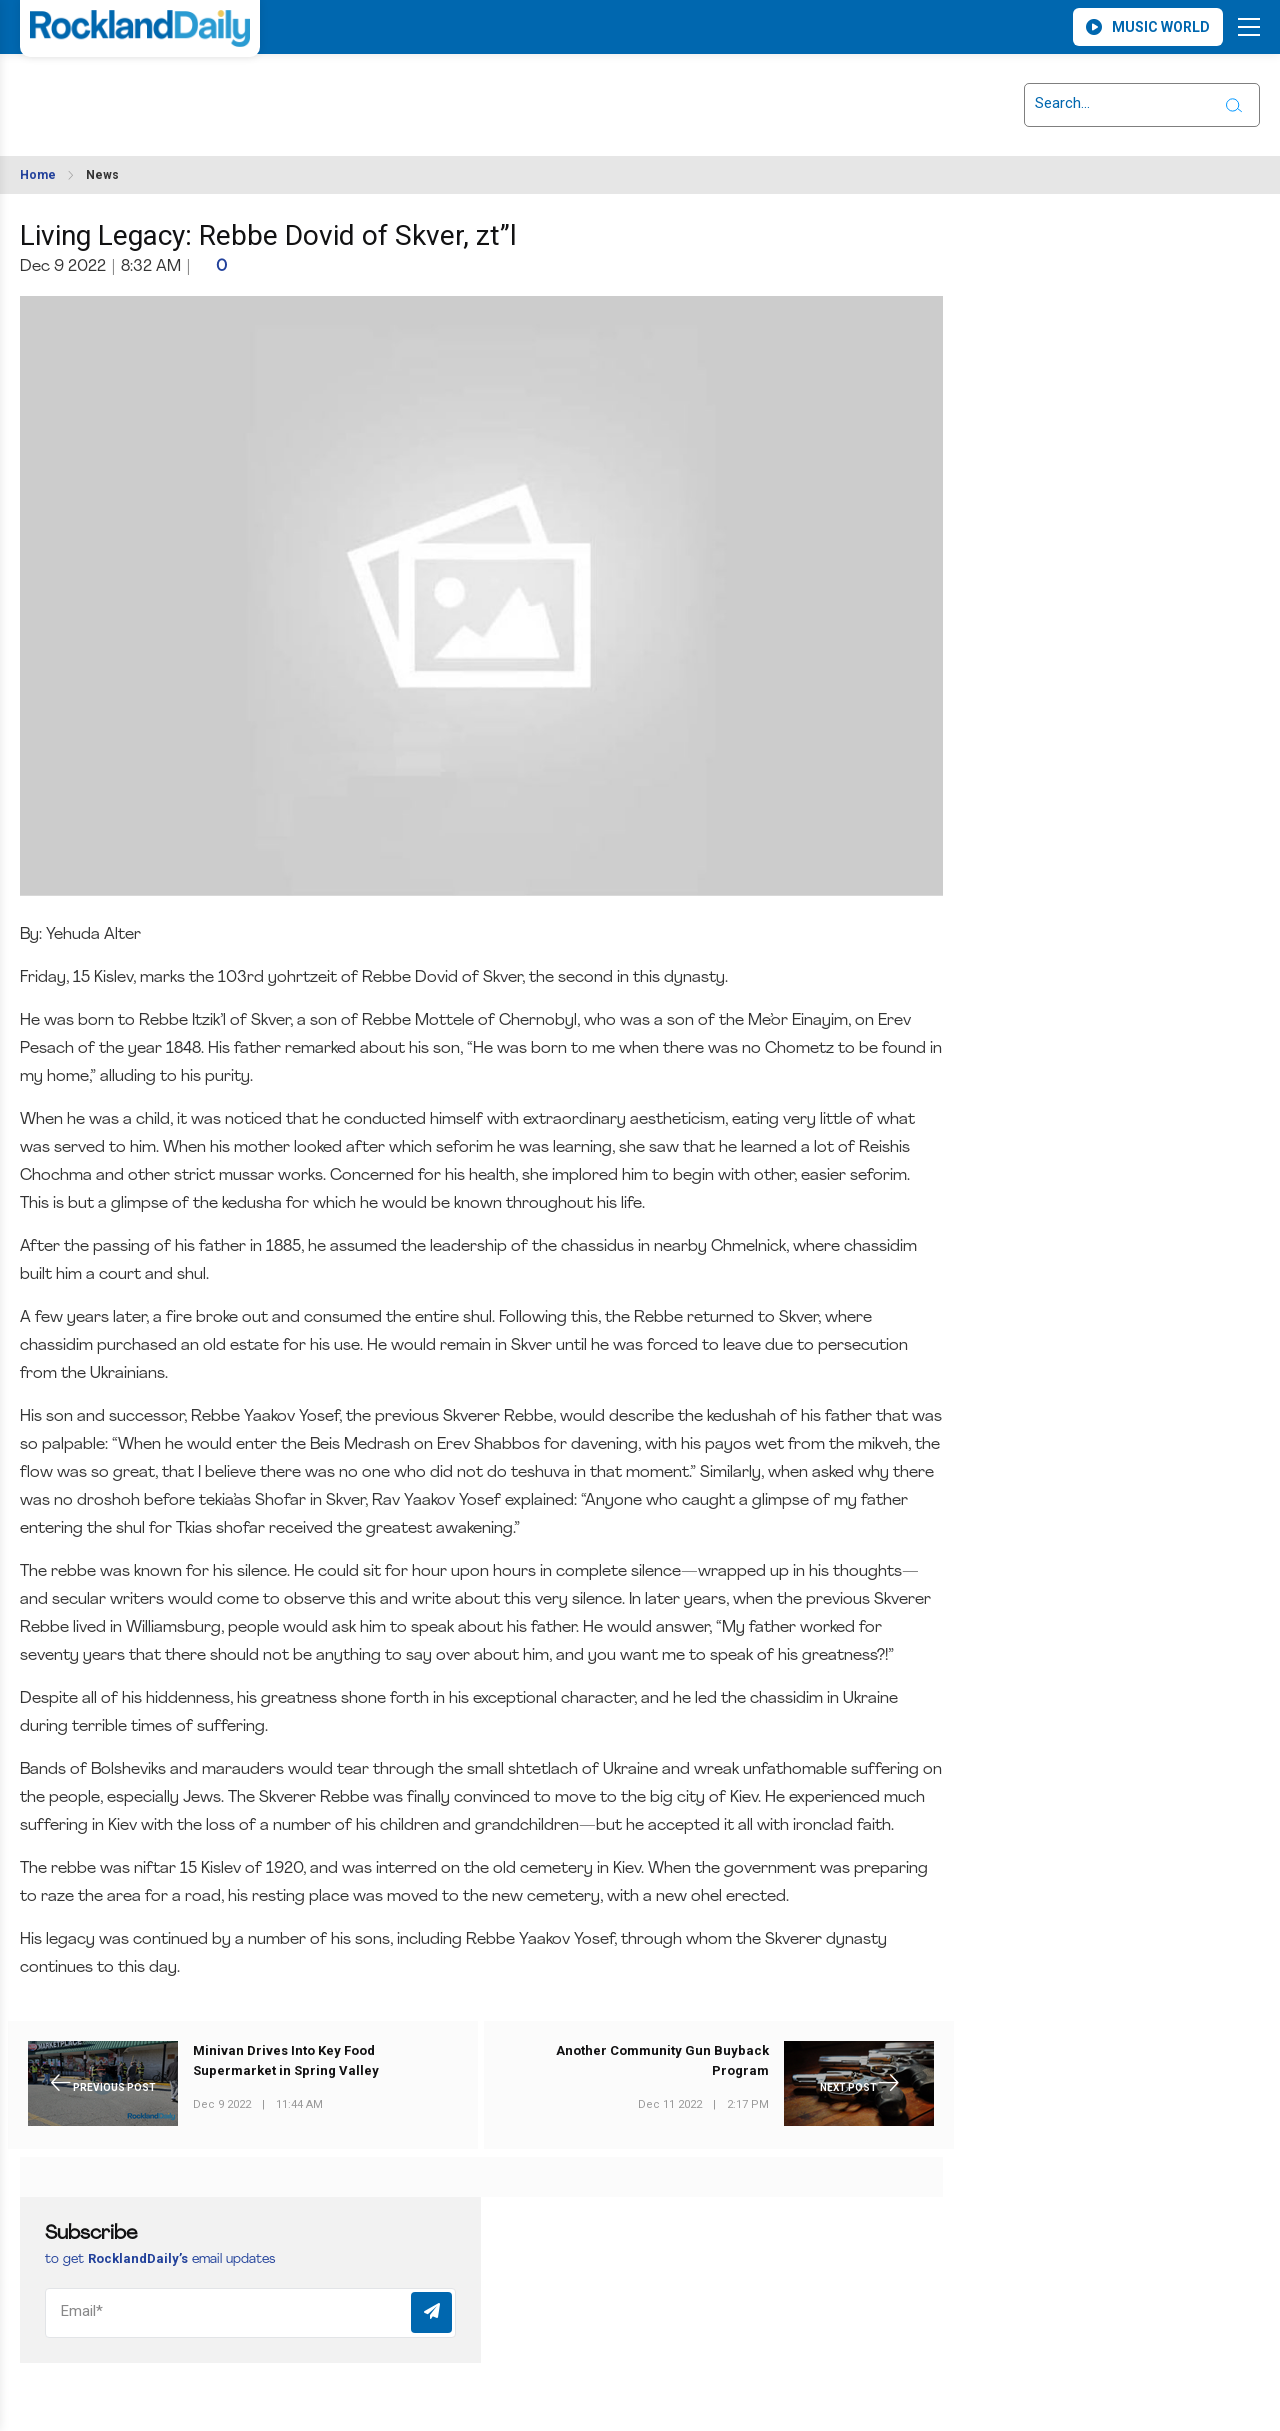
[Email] (250, 2313)
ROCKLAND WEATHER (197, 93)
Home (38, 175)
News (102, 175)
